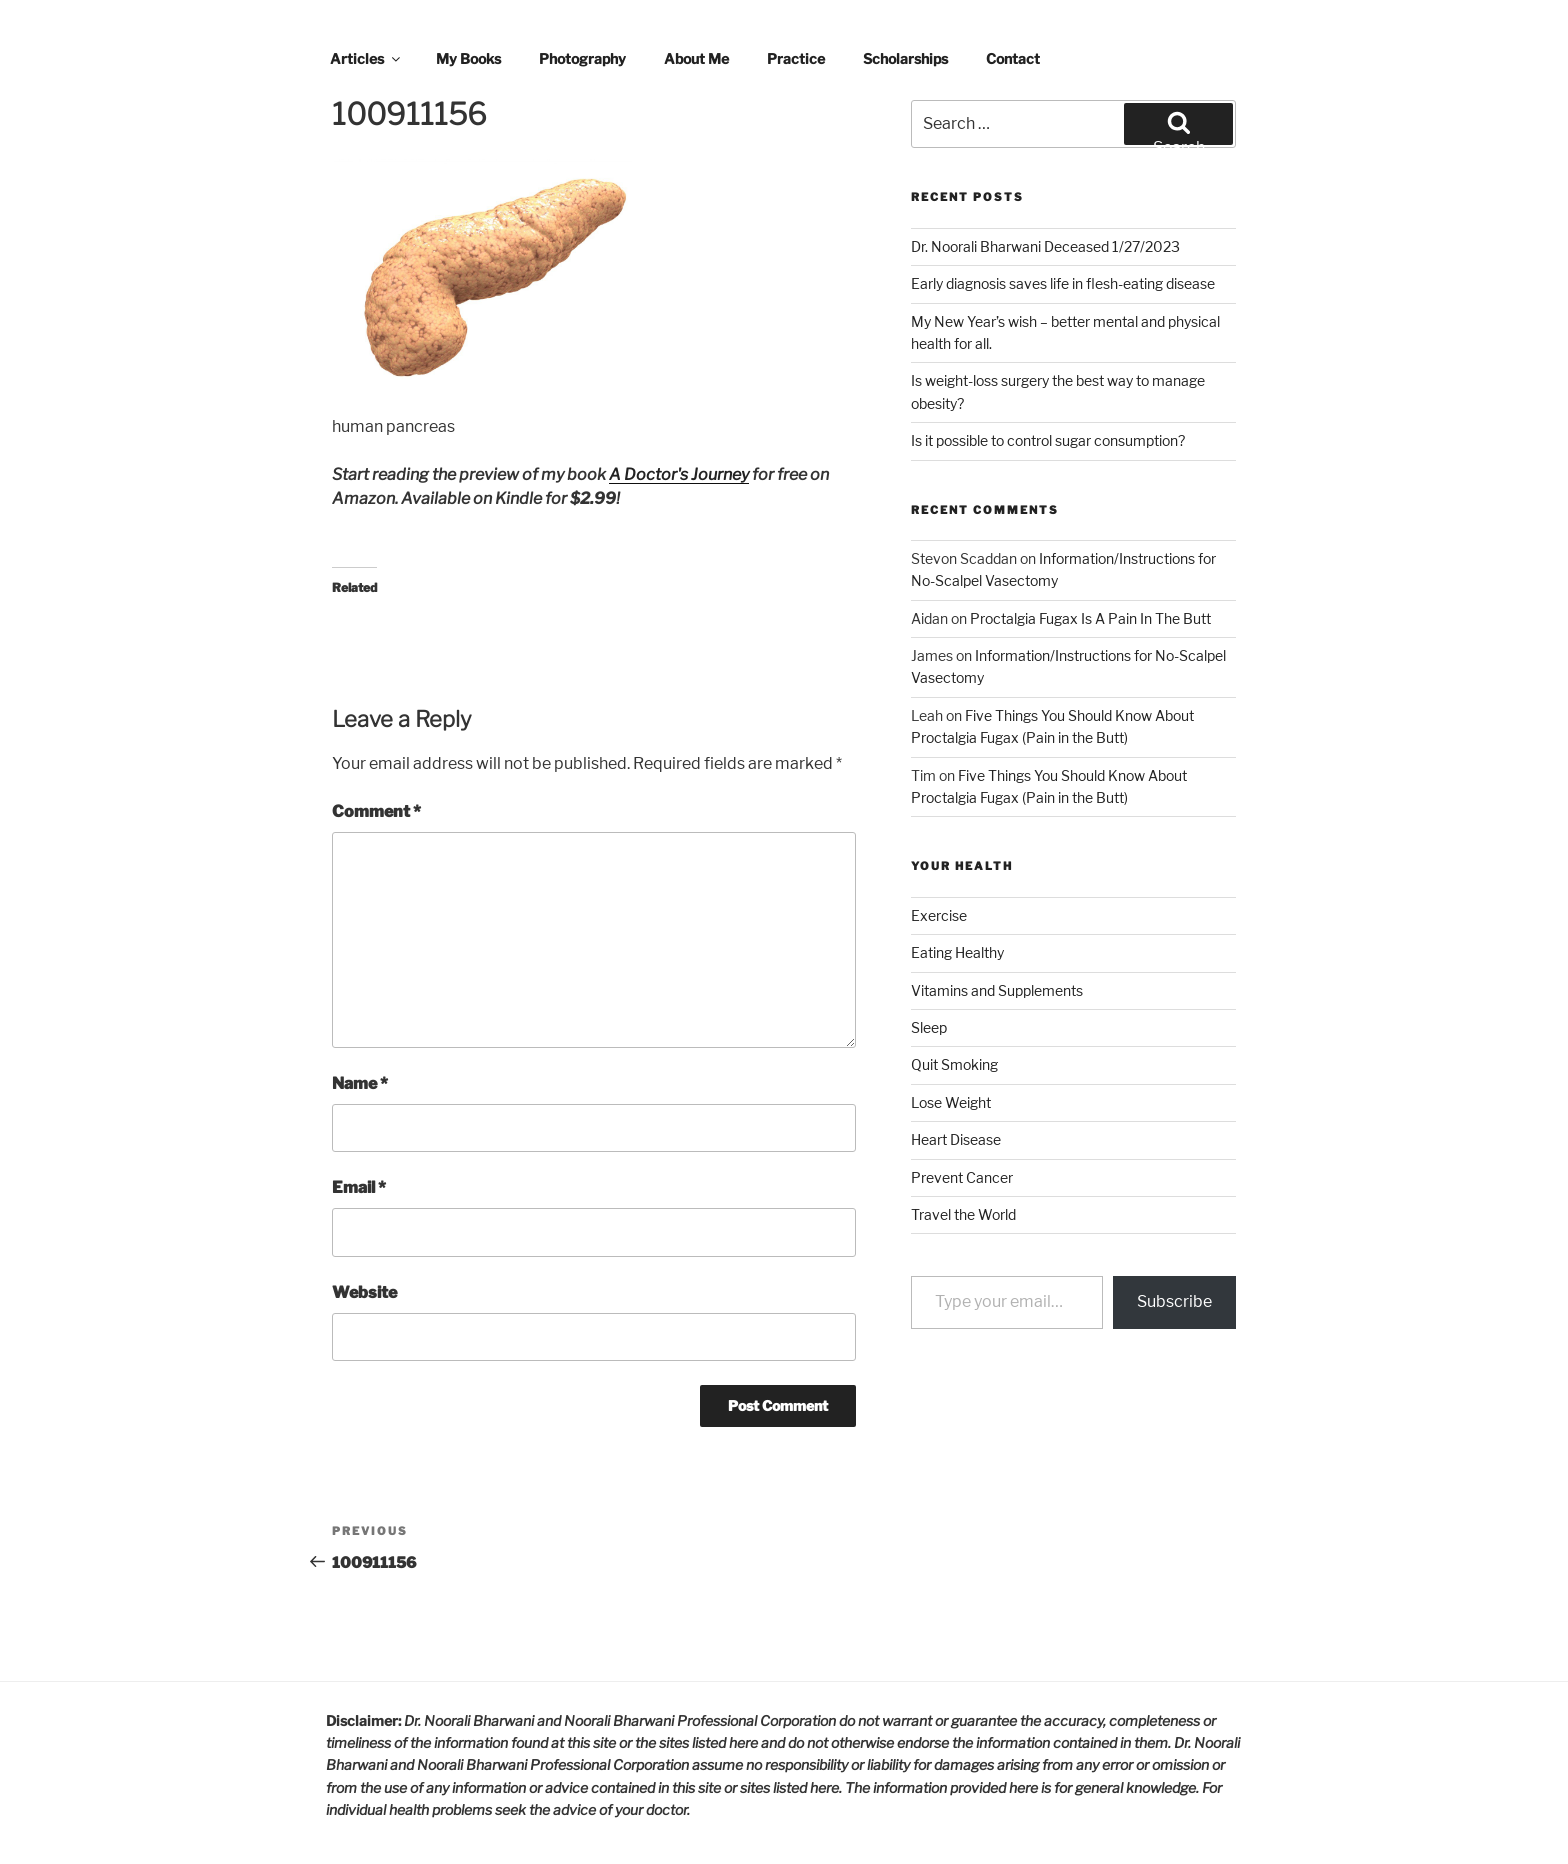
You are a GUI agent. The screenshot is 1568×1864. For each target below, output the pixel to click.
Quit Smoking (954, 1064)
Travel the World (963, 1214)
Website (364, 1292)
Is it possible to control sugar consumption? (1048, 440)
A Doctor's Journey (679, 474)
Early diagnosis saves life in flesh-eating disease (1063, 283)
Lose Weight (951, 1102)
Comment (376, 811)
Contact (1013, 58)
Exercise (939, 915)
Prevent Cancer (962, 1177)
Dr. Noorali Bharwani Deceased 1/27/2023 (1045, 246)
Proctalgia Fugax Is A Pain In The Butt (1090, 618)
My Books (468, 58)
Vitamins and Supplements (997, 990)
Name (360, 1083)
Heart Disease (956, 1139)
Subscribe (1174, 1301)
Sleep (929, 1027)
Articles (366, 58)
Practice (796, 58)
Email (359, 1187)
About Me (696, 58)
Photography (582, 58)
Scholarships (905, 58)
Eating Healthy (957, 952)
